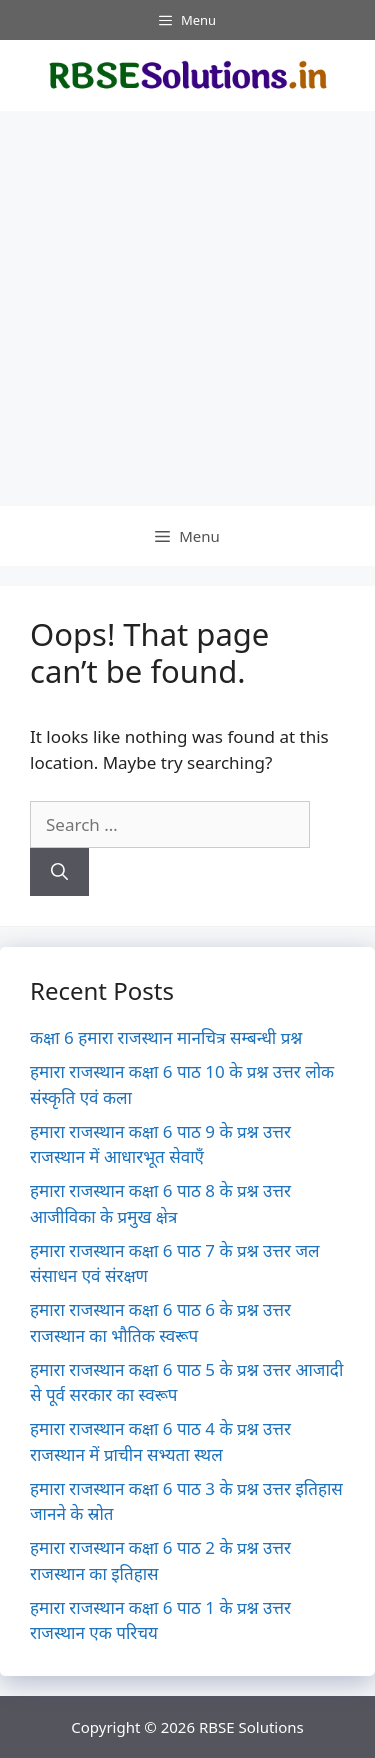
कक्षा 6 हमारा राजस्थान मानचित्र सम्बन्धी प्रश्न (166, 1037)
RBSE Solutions (251, 1727)
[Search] (59, 872)
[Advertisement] (187, 308)
